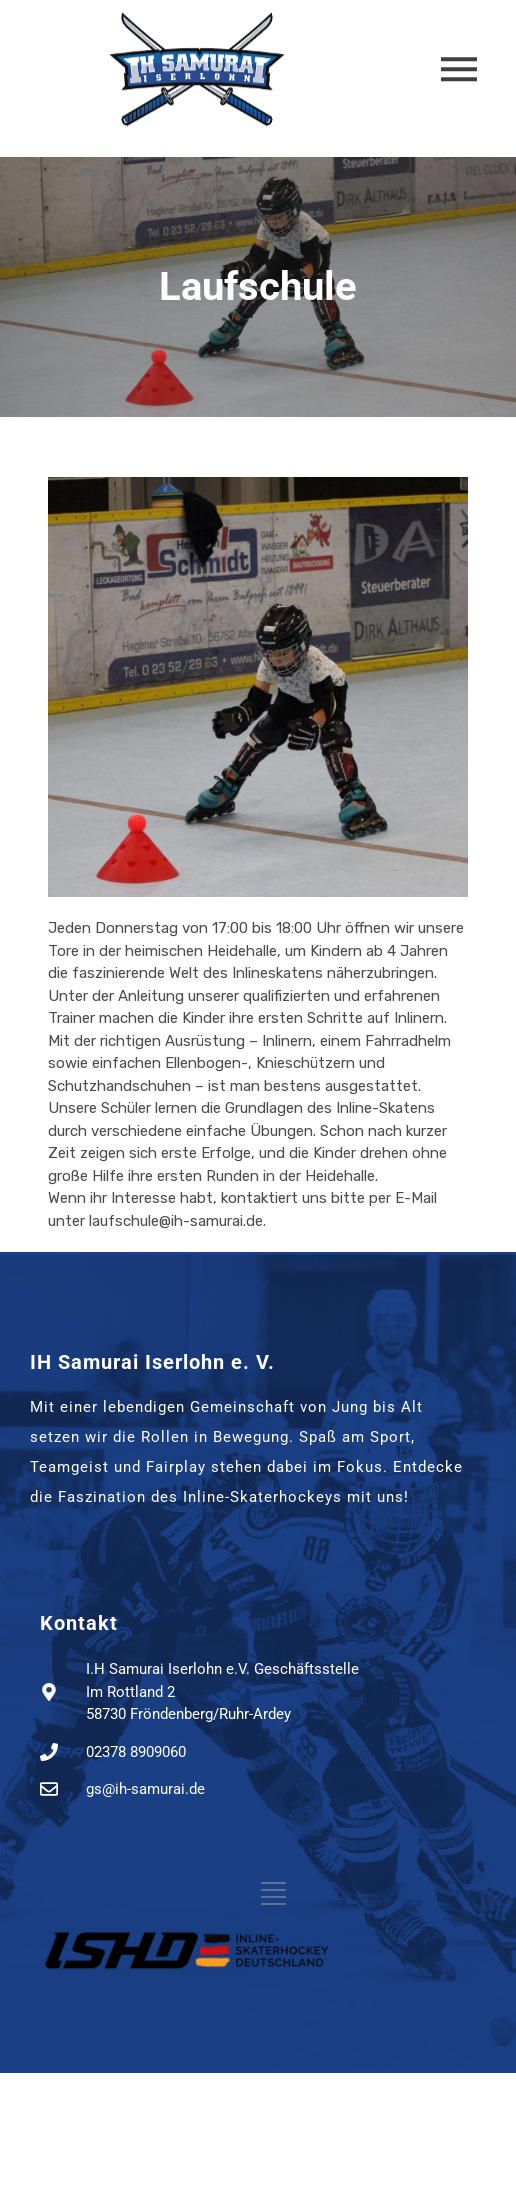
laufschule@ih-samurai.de (176, 1221)
